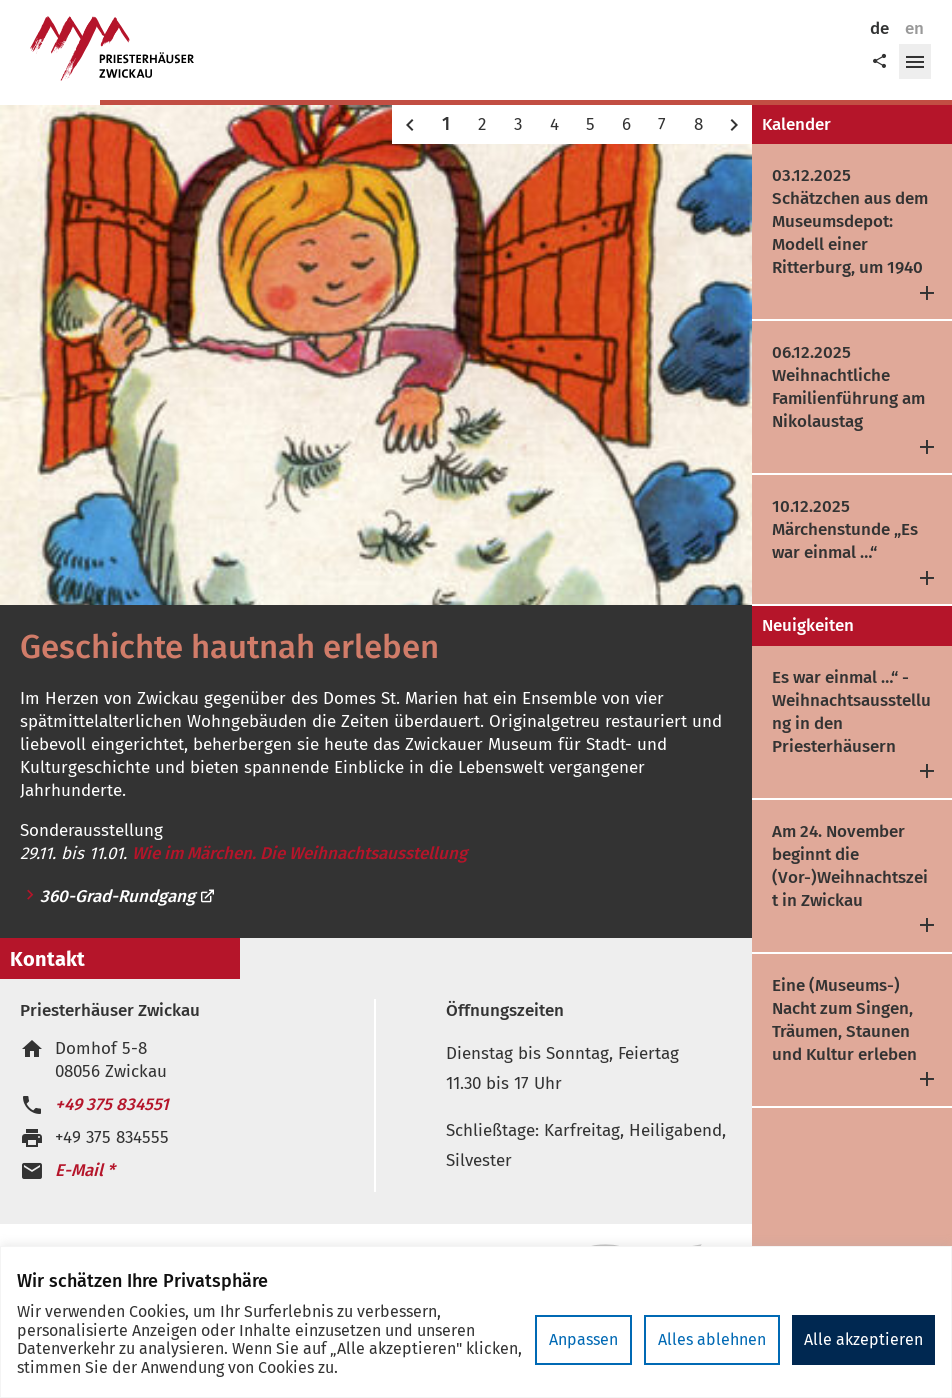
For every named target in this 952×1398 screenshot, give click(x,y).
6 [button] (626, 124)
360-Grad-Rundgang (128, 896)
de (879, 28)
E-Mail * (85, 1170)
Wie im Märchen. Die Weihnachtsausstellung (299, 853)
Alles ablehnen (712, 1339)
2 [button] (482, 124)
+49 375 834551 (112, 1104)
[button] (915, 62)
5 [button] (590, 124)
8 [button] (698, 124)
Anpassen (583, 1339)
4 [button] (554, 124)
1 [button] (446, 124)
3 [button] (518, 124)
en (914, 28)
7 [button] (662, 124)
